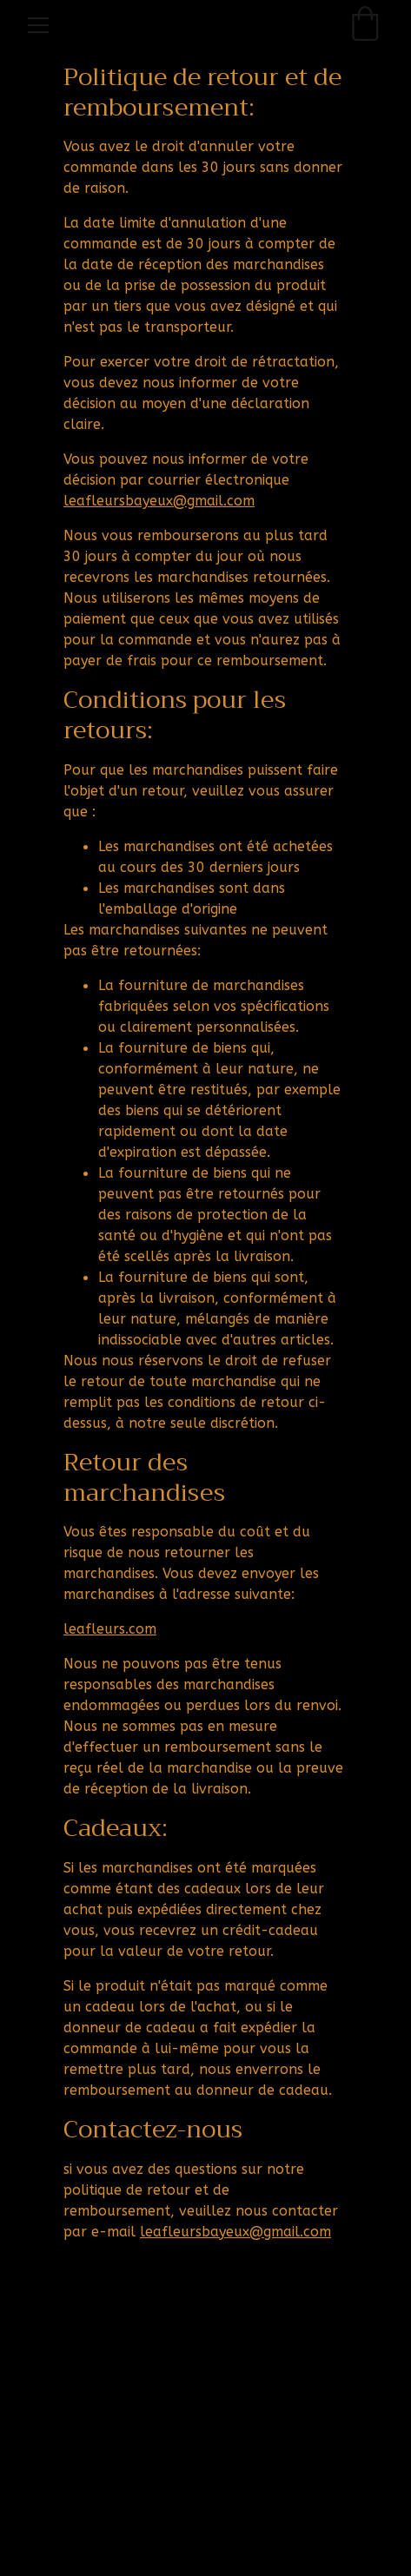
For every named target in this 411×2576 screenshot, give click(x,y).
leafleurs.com (109, 1629)
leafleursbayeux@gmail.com (159, 502)
